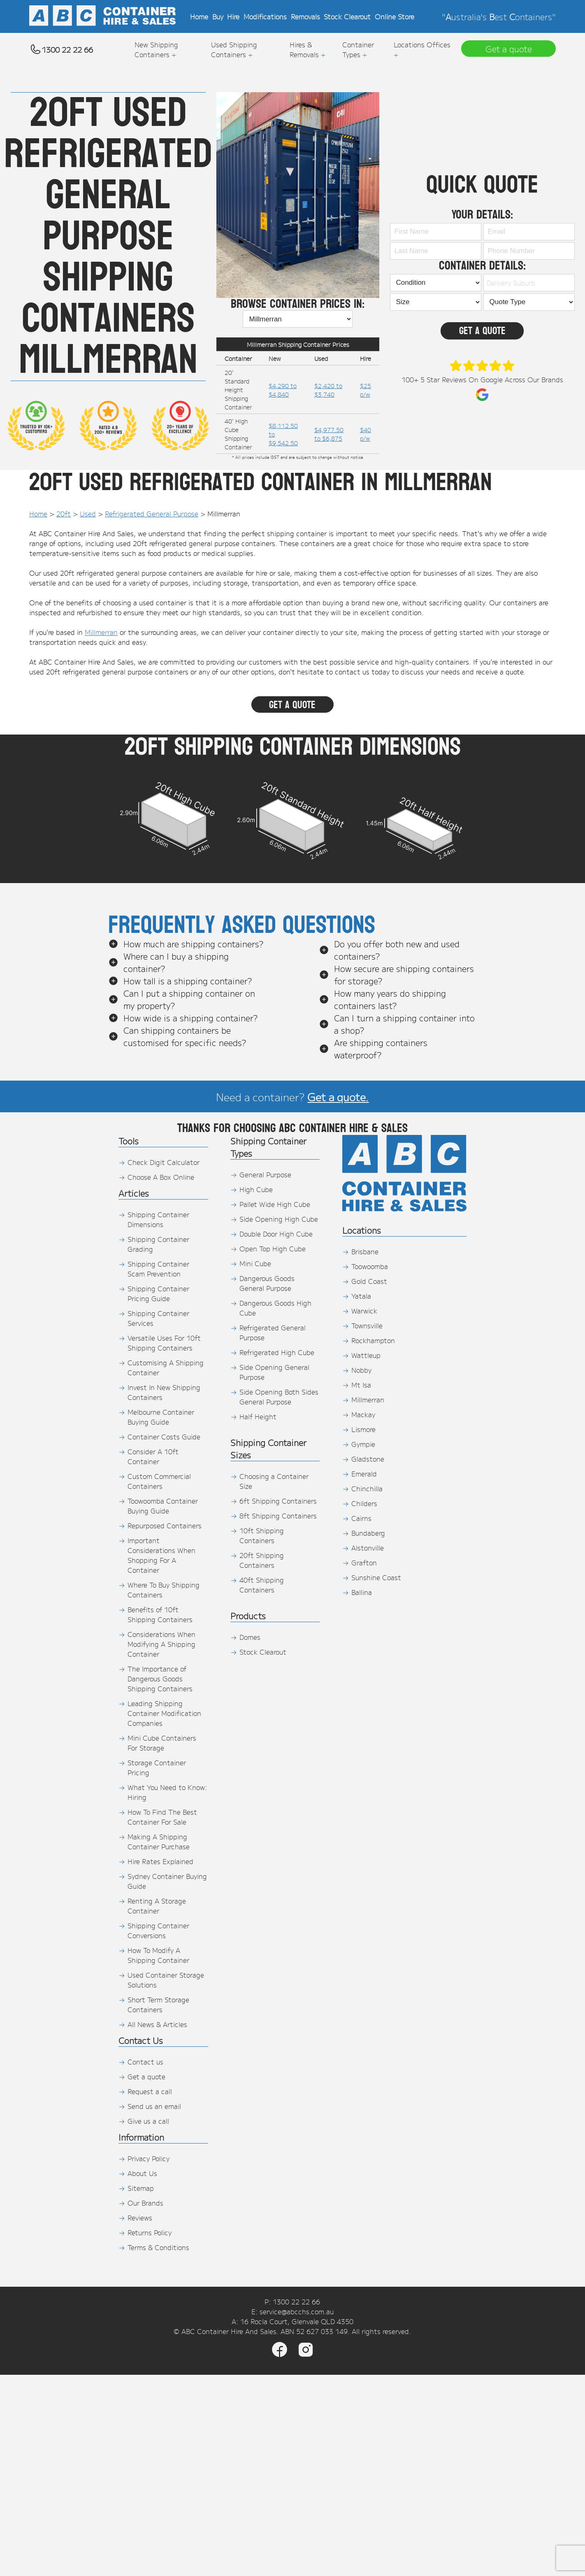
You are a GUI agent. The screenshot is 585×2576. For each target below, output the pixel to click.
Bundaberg (368, 1533)
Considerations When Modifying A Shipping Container (161, 1644)
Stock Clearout (347, 16)
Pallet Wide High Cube (274, 1204)
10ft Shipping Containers (261, 1535)
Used (88, 513)
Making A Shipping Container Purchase (159, 1841)
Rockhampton (373, 1340)
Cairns (361, 1518)
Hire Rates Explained (160, 1861)
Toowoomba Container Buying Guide (163, 1506)
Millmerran (101, 632)
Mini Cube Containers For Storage (162, 1743)
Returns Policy (150, 2232)
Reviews (140, 2218)
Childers (364, 1503)
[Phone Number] (529, 251)
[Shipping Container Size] (435, 302)
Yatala (361, 1296)
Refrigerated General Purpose (151, 513)
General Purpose (265, 1174)
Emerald (364, 1474)
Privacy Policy (148, 2158)
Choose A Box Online (161, 1177)
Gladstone (367, 1459)
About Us (142, 2173)
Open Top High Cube (272, 1248)
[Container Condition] (435, 282)
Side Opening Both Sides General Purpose (278, 1397)
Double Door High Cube (276, 1234)
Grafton (364, 1562)
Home (199, 16)
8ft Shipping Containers (278, 1515)
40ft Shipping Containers (261, 1585)
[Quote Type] (529, 302)
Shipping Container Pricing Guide (158, 1293)
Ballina (361, 1592)
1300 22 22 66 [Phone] (296, 2301)
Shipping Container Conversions (158, 1930)
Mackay (363, 1414)
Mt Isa (361, 1385)
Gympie (363, 1444)
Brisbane (364, 1251)
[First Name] (435, 231)
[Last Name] (435, 251)
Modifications (265, 16)
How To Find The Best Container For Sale (162, 1817)
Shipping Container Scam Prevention (158, 1269)
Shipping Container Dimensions (158, 1219)
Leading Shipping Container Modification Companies (164, 1713)
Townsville (367, 1325)
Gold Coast (369, 1281)
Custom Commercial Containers (159, 1481)
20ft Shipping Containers (261, 1560)
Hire (233, 16)
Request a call (150, 2091)
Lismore (363, 1429)
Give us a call (148, 2121)
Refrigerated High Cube (276, 1352)
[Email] (529, 231)
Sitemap (141, 2188)
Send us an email (154, 2106)
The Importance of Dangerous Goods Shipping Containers (160, 1678)
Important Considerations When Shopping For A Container (161, 1555)
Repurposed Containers (165, 1525)
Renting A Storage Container (157, 1906)
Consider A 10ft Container (153, 1456)
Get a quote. (338, 1096)
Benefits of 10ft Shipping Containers (160, 1614)
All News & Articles (157, 2024)
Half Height (257, 1416)
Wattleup (366, 1355)
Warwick (364, 1311)
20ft (63, 513)
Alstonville (367, 1548)
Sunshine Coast (376, 1577)
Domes (249, 1637)
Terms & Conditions (158, 2247)
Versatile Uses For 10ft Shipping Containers (164, 1343)
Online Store (394, 16)
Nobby (361, 1370)
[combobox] (527, 282)
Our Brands (145, 2203)
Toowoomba (369, 1266)
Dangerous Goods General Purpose (267, 1283)
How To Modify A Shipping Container (158, 1955)
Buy (217, 16)
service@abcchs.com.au (297, 2311)
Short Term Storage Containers (158, 2004)
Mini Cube (255, 1263)
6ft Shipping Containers (278, 1501)
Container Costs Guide (164, 1436)
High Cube (256, 1189)
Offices (438, 44)
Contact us (145, 2062)
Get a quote (146, 2076)
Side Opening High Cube (278, 1219)
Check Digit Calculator (164, 1162)
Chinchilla (367, 1488)
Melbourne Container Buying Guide (161, 1417)
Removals (305, 16)
